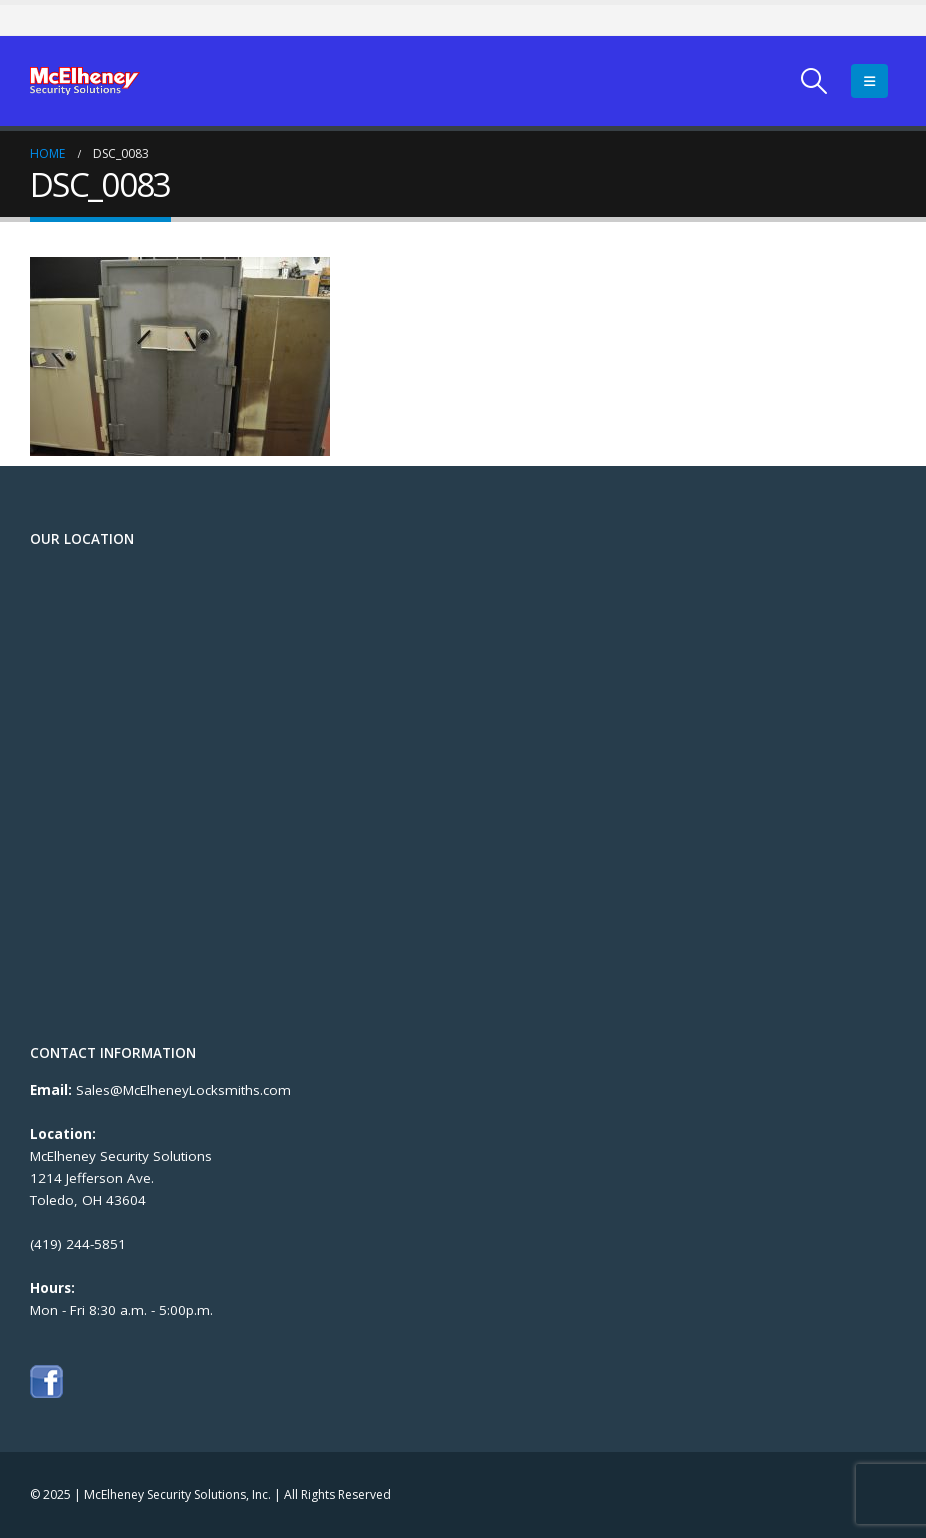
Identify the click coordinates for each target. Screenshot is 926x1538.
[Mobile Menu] (869, 81)
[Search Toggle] (814, 81)
